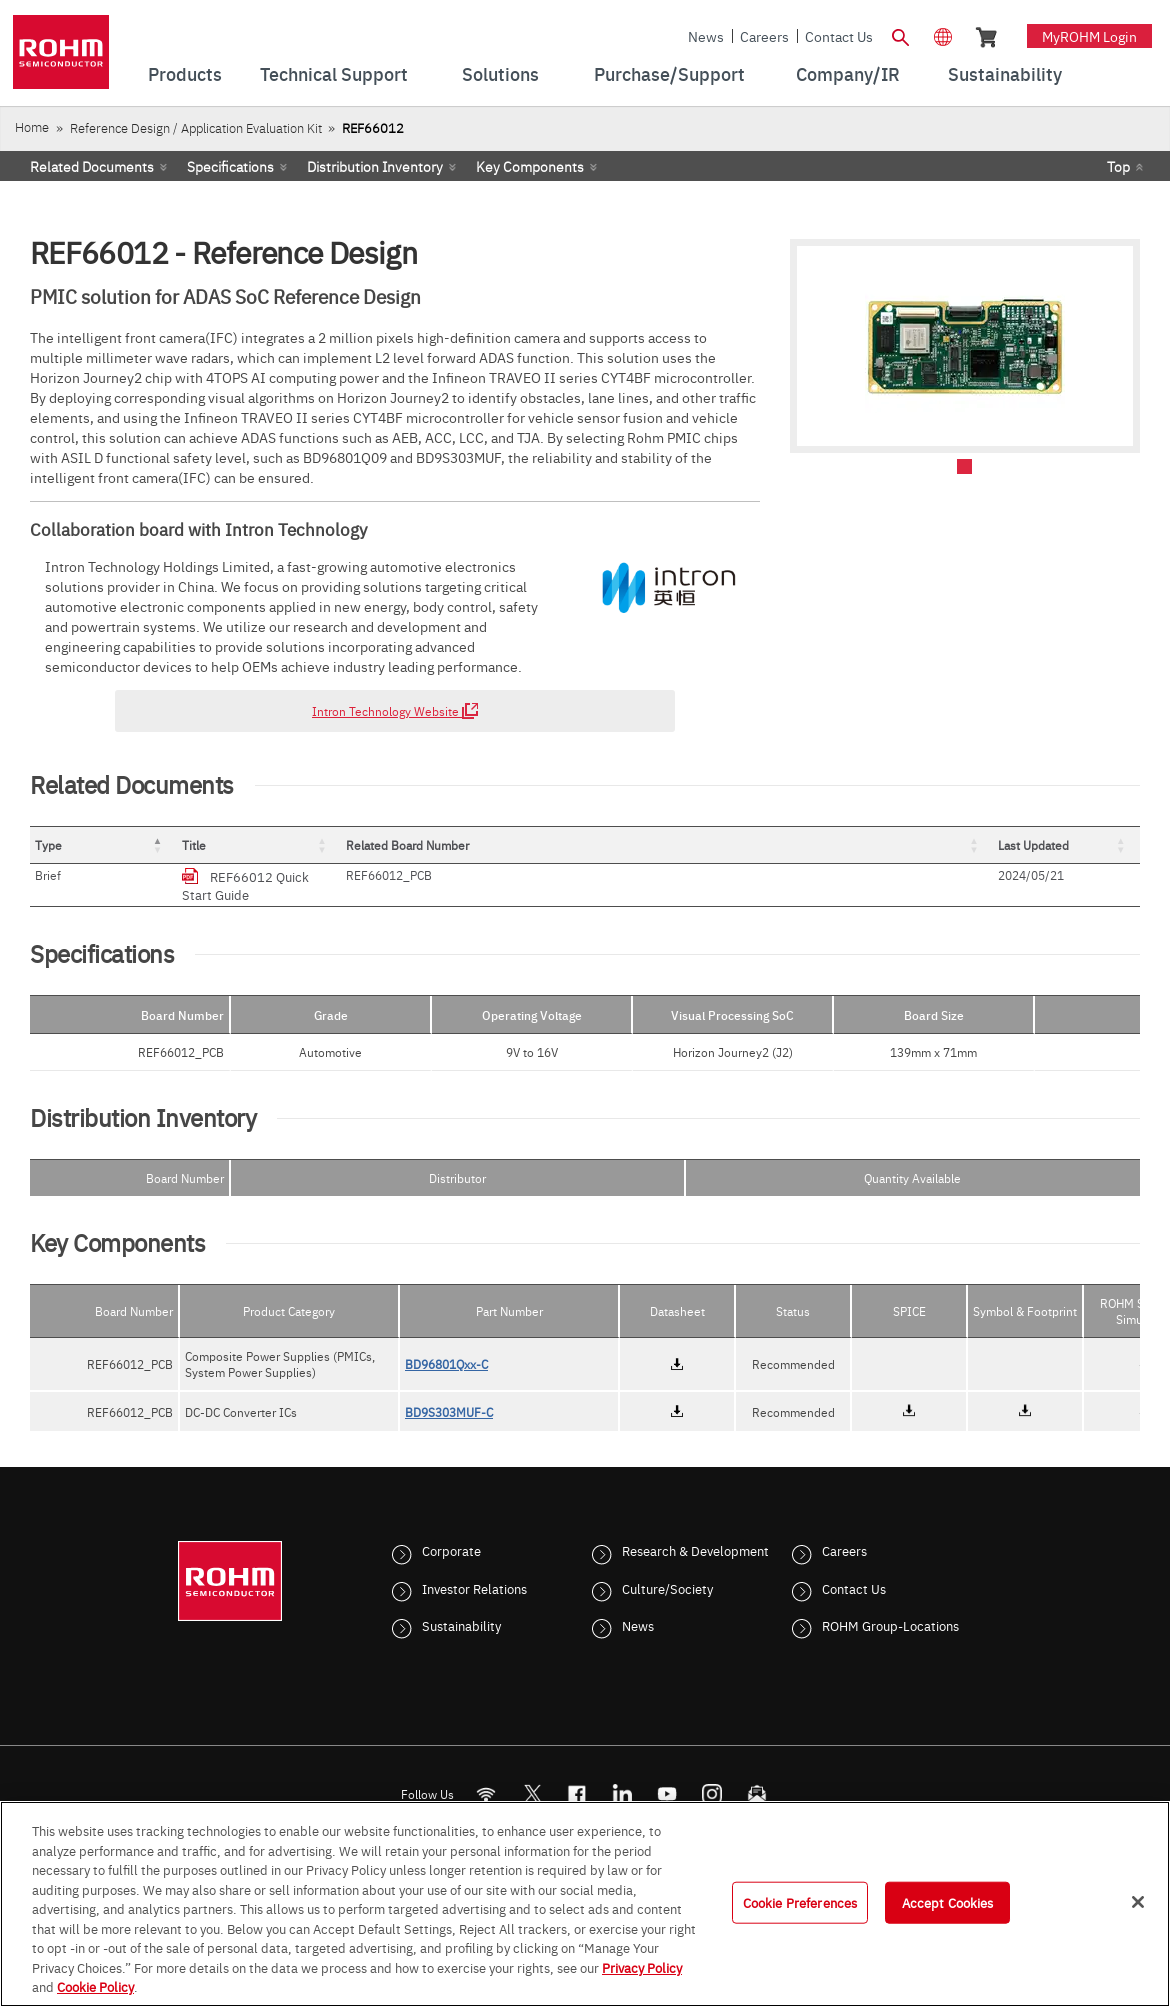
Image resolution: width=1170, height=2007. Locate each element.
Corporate (451, 1532)
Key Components (530, 166)
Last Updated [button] (1069, 845)
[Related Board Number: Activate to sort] (918, 845)
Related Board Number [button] (873, 845)
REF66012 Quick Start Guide (369, 876)
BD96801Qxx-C (446, 1346)
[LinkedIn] (622, 1775)
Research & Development (695, 1532)
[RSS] (486, 1775)
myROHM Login (1089, 36)
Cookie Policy (95, 1986)
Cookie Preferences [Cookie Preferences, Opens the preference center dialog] (800, 1902)
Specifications (230, 166)
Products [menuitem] (185, 73)
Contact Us (839, 36)
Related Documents (92, 166)
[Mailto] (757, 1775)
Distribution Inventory (375, 166)
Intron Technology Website (395, 711)
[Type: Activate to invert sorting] (141, 845)
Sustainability (461, 1607)
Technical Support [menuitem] (334, 73)
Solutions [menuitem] (500, 73)
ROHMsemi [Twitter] (532, 1775)
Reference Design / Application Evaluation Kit (196, 127)
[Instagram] (712, 1775)
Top (1118, 166)
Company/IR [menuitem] (848, 73)
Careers (764, 36)
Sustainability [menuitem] (1005, 73)
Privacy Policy (642, 1967)
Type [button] (48, 845)
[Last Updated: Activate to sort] (1084, 845)
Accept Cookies (948, 1902)
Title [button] (269, 845)
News (706, 36)
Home (32, 126)
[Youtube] (667, 1775)
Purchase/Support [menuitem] (669, 73)
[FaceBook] (577, 1775)
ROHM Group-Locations (890, 1607)
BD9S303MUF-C (449, 1394)
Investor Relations (474, 1570)
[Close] (1138, 1902)
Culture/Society (667, 1570)
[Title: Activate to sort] (529, 845)
